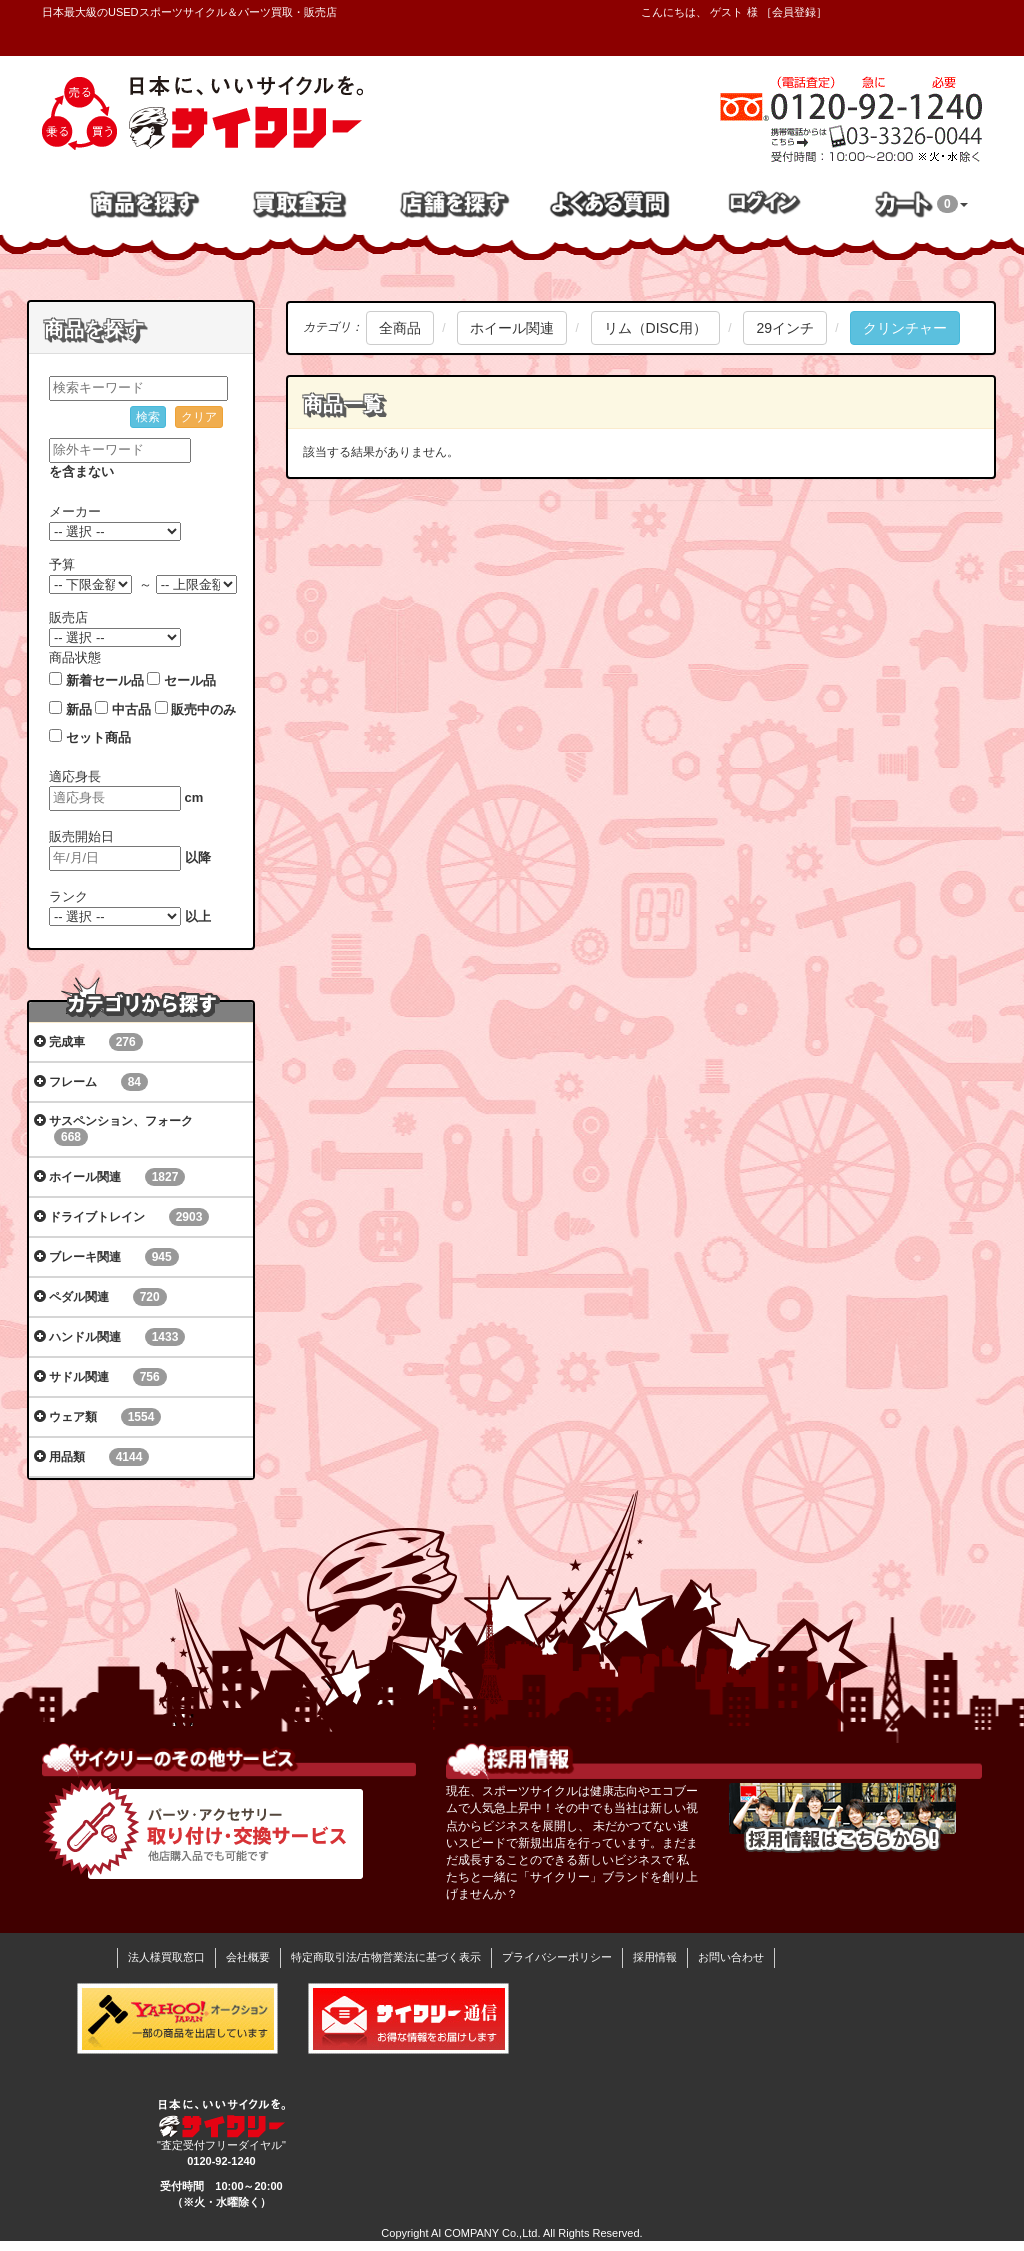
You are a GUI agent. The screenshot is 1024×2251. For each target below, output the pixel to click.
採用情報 (655, 1957)
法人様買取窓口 (166, 1957)
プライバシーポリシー (557, 1957)
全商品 (400, 328)
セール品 (190, 680)
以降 (198, 857)
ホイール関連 (512, 328)
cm (194, 797)
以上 (198, 916)
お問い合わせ (731, 1957)
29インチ (785, 328)
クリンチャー (905, 328)
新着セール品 (105, 680)
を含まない (81, 471)
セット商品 (98, 737)
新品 (79, 709)
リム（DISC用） (655, 328)
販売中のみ (203, 709)
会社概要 (248, 1957)
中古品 (131, 709)
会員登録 (794, 12)
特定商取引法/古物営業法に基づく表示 (386, 1957)
